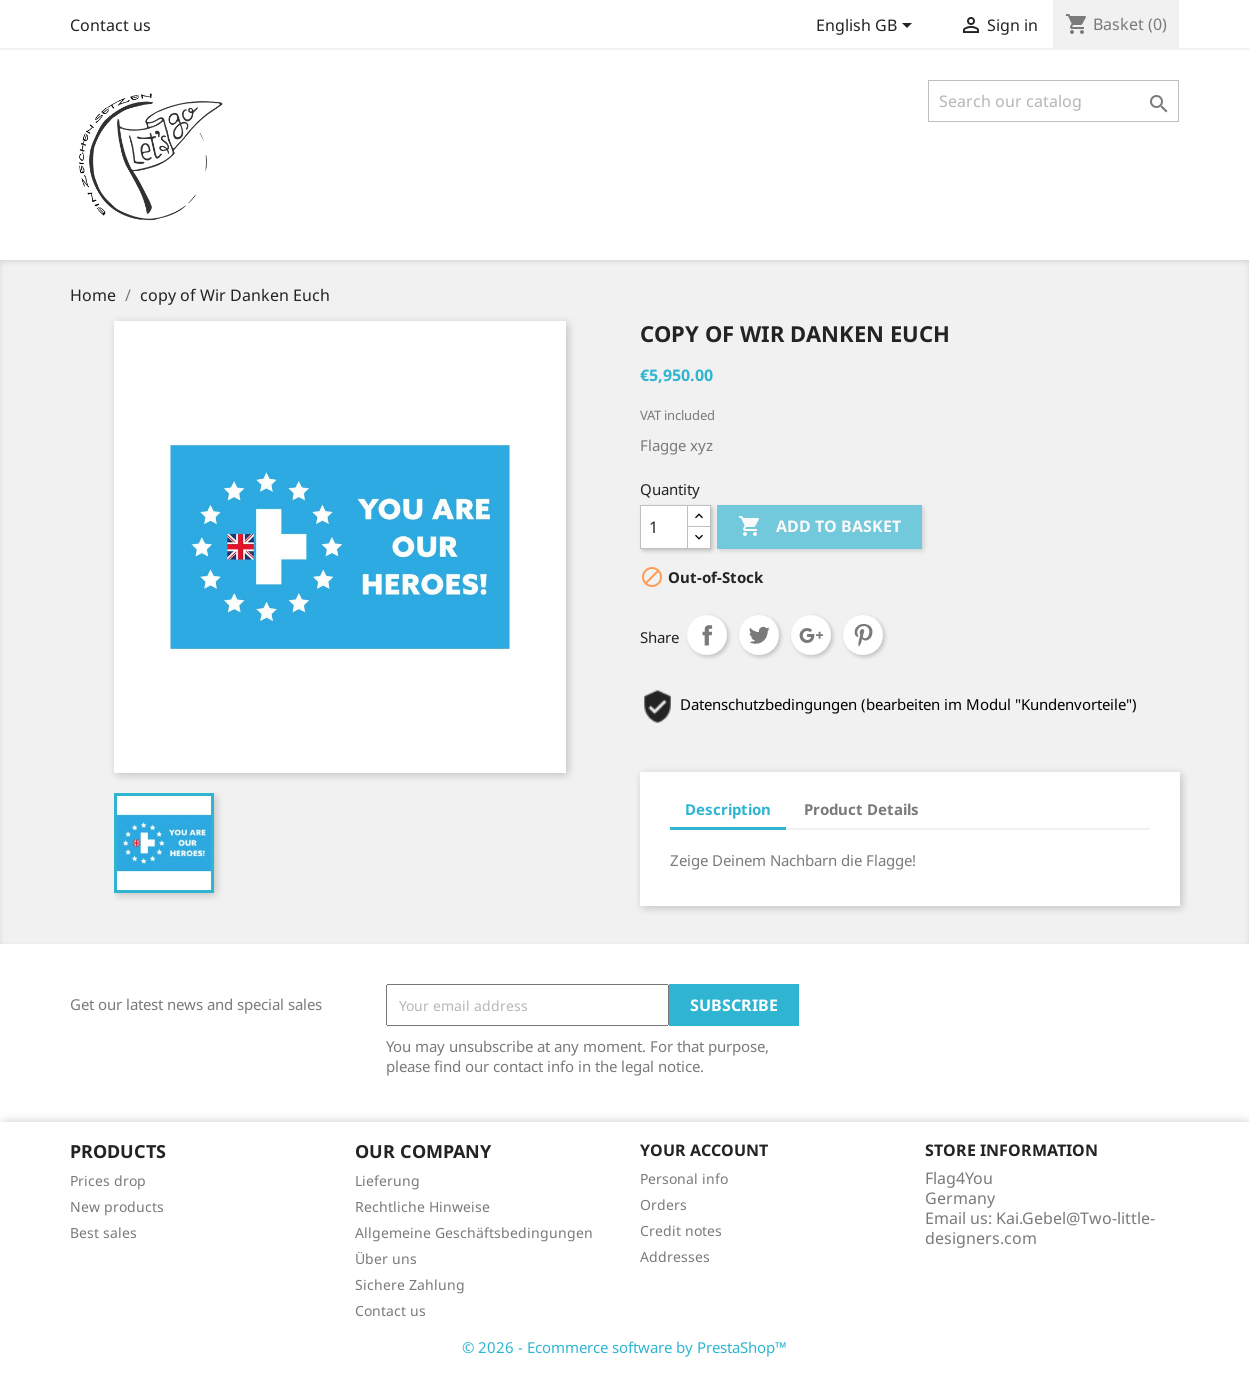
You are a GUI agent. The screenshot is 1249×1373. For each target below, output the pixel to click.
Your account (704, 1150)
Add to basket (819, 527)
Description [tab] (728, 809)
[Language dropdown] (867, 27)
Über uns (386, 1258)
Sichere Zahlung (410, 1284)
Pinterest (863, 635)
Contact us (110, 25)
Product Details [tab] (861, 809)
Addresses (675, 1256)
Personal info (684, 1178)
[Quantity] (664, 527)
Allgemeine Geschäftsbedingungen (474, 1232)
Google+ (811, 635)
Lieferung (387, 1180)
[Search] (1053, 101)
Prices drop (108, 1180)
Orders (663, 1204)
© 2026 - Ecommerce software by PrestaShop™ (624, 1347)
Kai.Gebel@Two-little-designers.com (1040, 1228)
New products (117, 1206)
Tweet (759, 635)
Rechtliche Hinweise (422, 1206)
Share (707, 635)
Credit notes (681, 1230)
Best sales (103, 1232)
